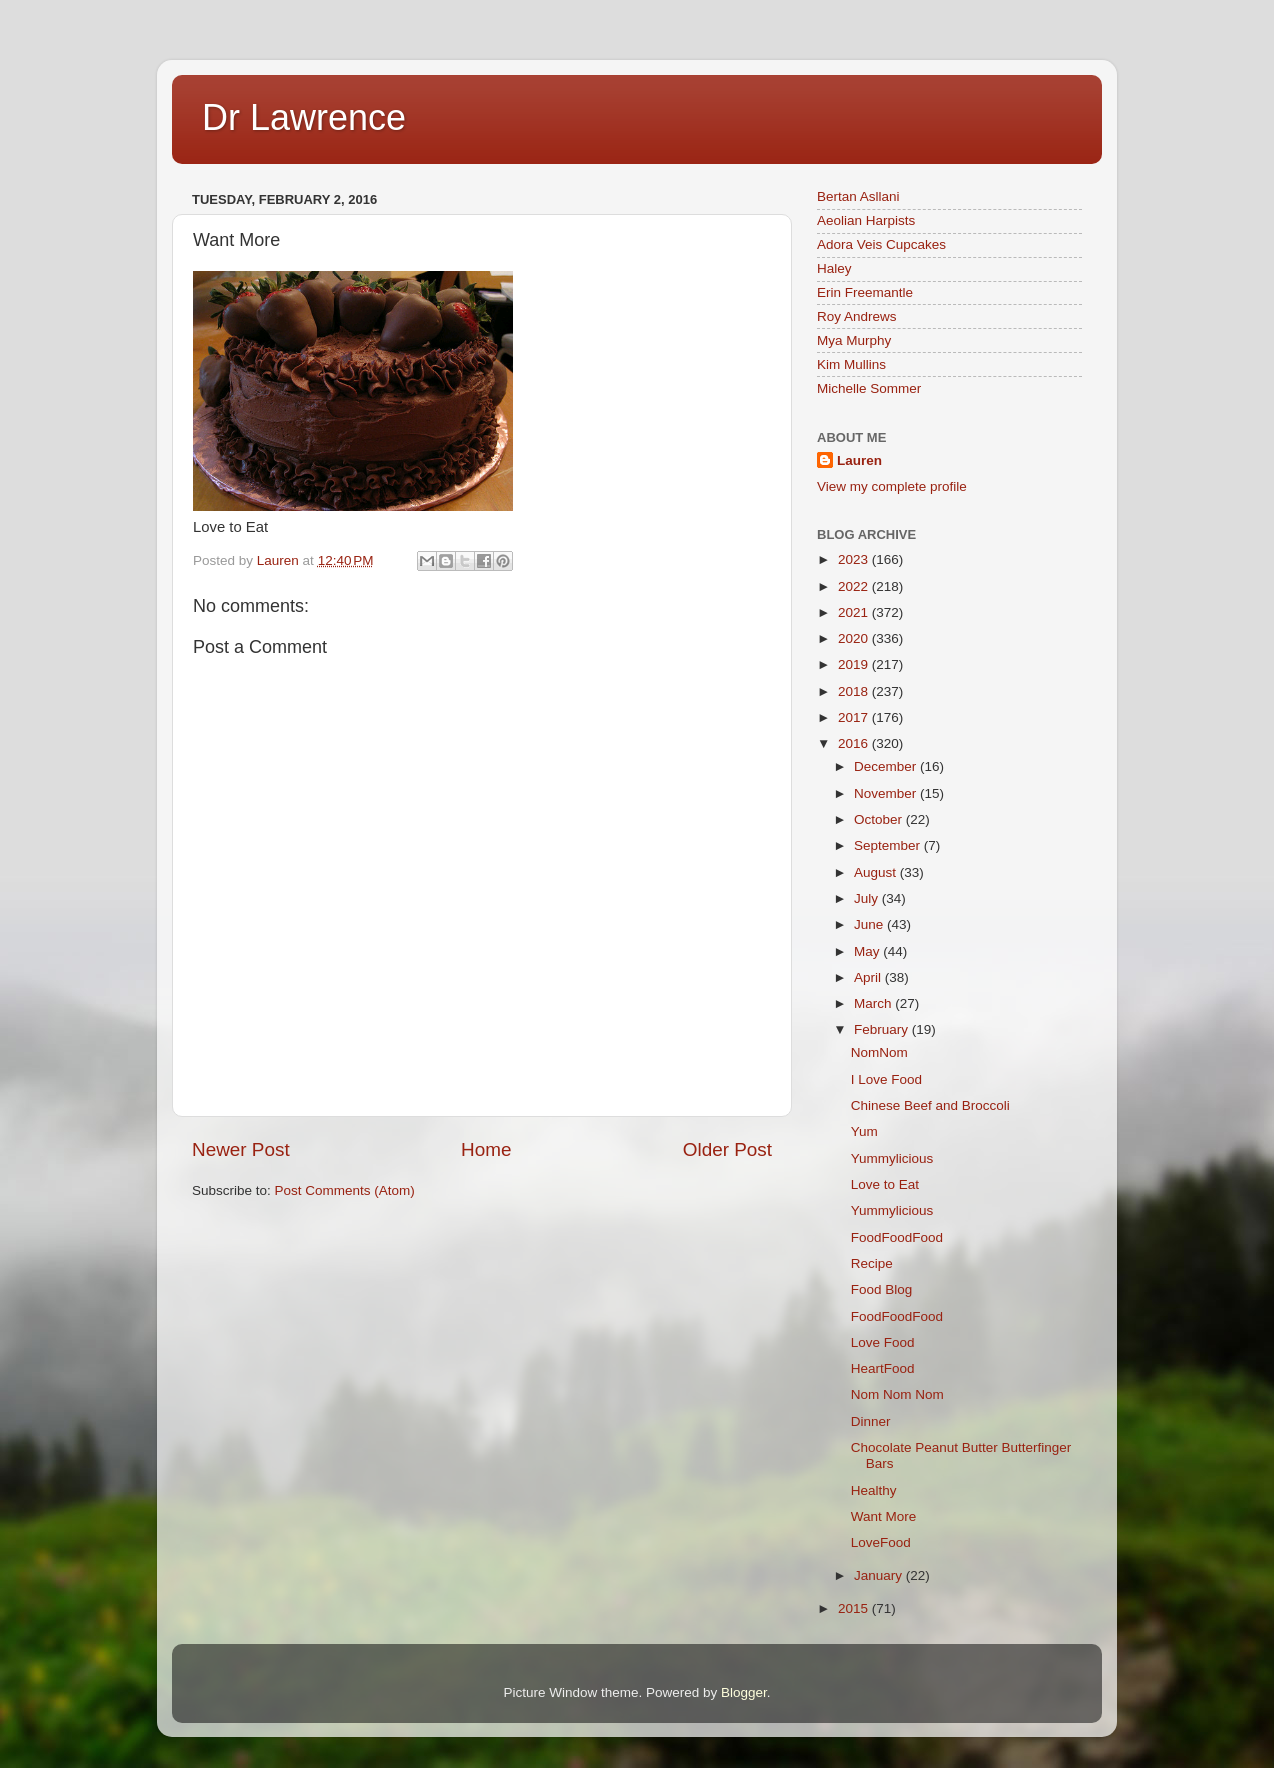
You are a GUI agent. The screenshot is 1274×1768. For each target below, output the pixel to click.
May (868, 951)
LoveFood (881, 1542)
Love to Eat (885, 1184)
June (870, 924)
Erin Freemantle (865, 292)
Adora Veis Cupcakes (881, 244)
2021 (855, 612)
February (883, 1029)
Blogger (744, 1692)
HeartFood (883, 1368)
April (869, 977)
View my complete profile (892, 486)
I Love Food (886, 1079)
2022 (855, 586)
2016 (855, 743)
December (887, 766)
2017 (855, 717)
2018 (855, 691)
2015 (855, 1608)
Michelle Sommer (869, 388)
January (880, 1575)
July (868, 898)
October (880, 819)
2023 (855, 559)
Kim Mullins (851, 364)
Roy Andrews (857, 316)
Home (486, 1149)
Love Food (883, 1342)
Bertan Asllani (858, 196)
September (889, 845)
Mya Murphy (854, 340)
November (887, 793)
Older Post (727, 1149)
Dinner (871, 1421)
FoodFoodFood (897, 1237)
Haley (834, 268)
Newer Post (241, 1149)
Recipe (872, 1263)
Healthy (874, 1490)
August (877, 872)
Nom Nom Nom (897, 1394)
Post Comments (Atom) (345, 1190)
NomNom (879, 1052)
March (874, 1003)
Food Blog (882, 1289)
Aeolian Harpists (866, 220)
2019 (855, 664)
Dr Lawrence (304, 117)
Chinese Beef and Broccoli (930, 1105)
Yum (864, 1131)
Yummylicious (892, 1158)
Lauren (859, 460)
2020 (855, 638)
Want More (884, 1516)
